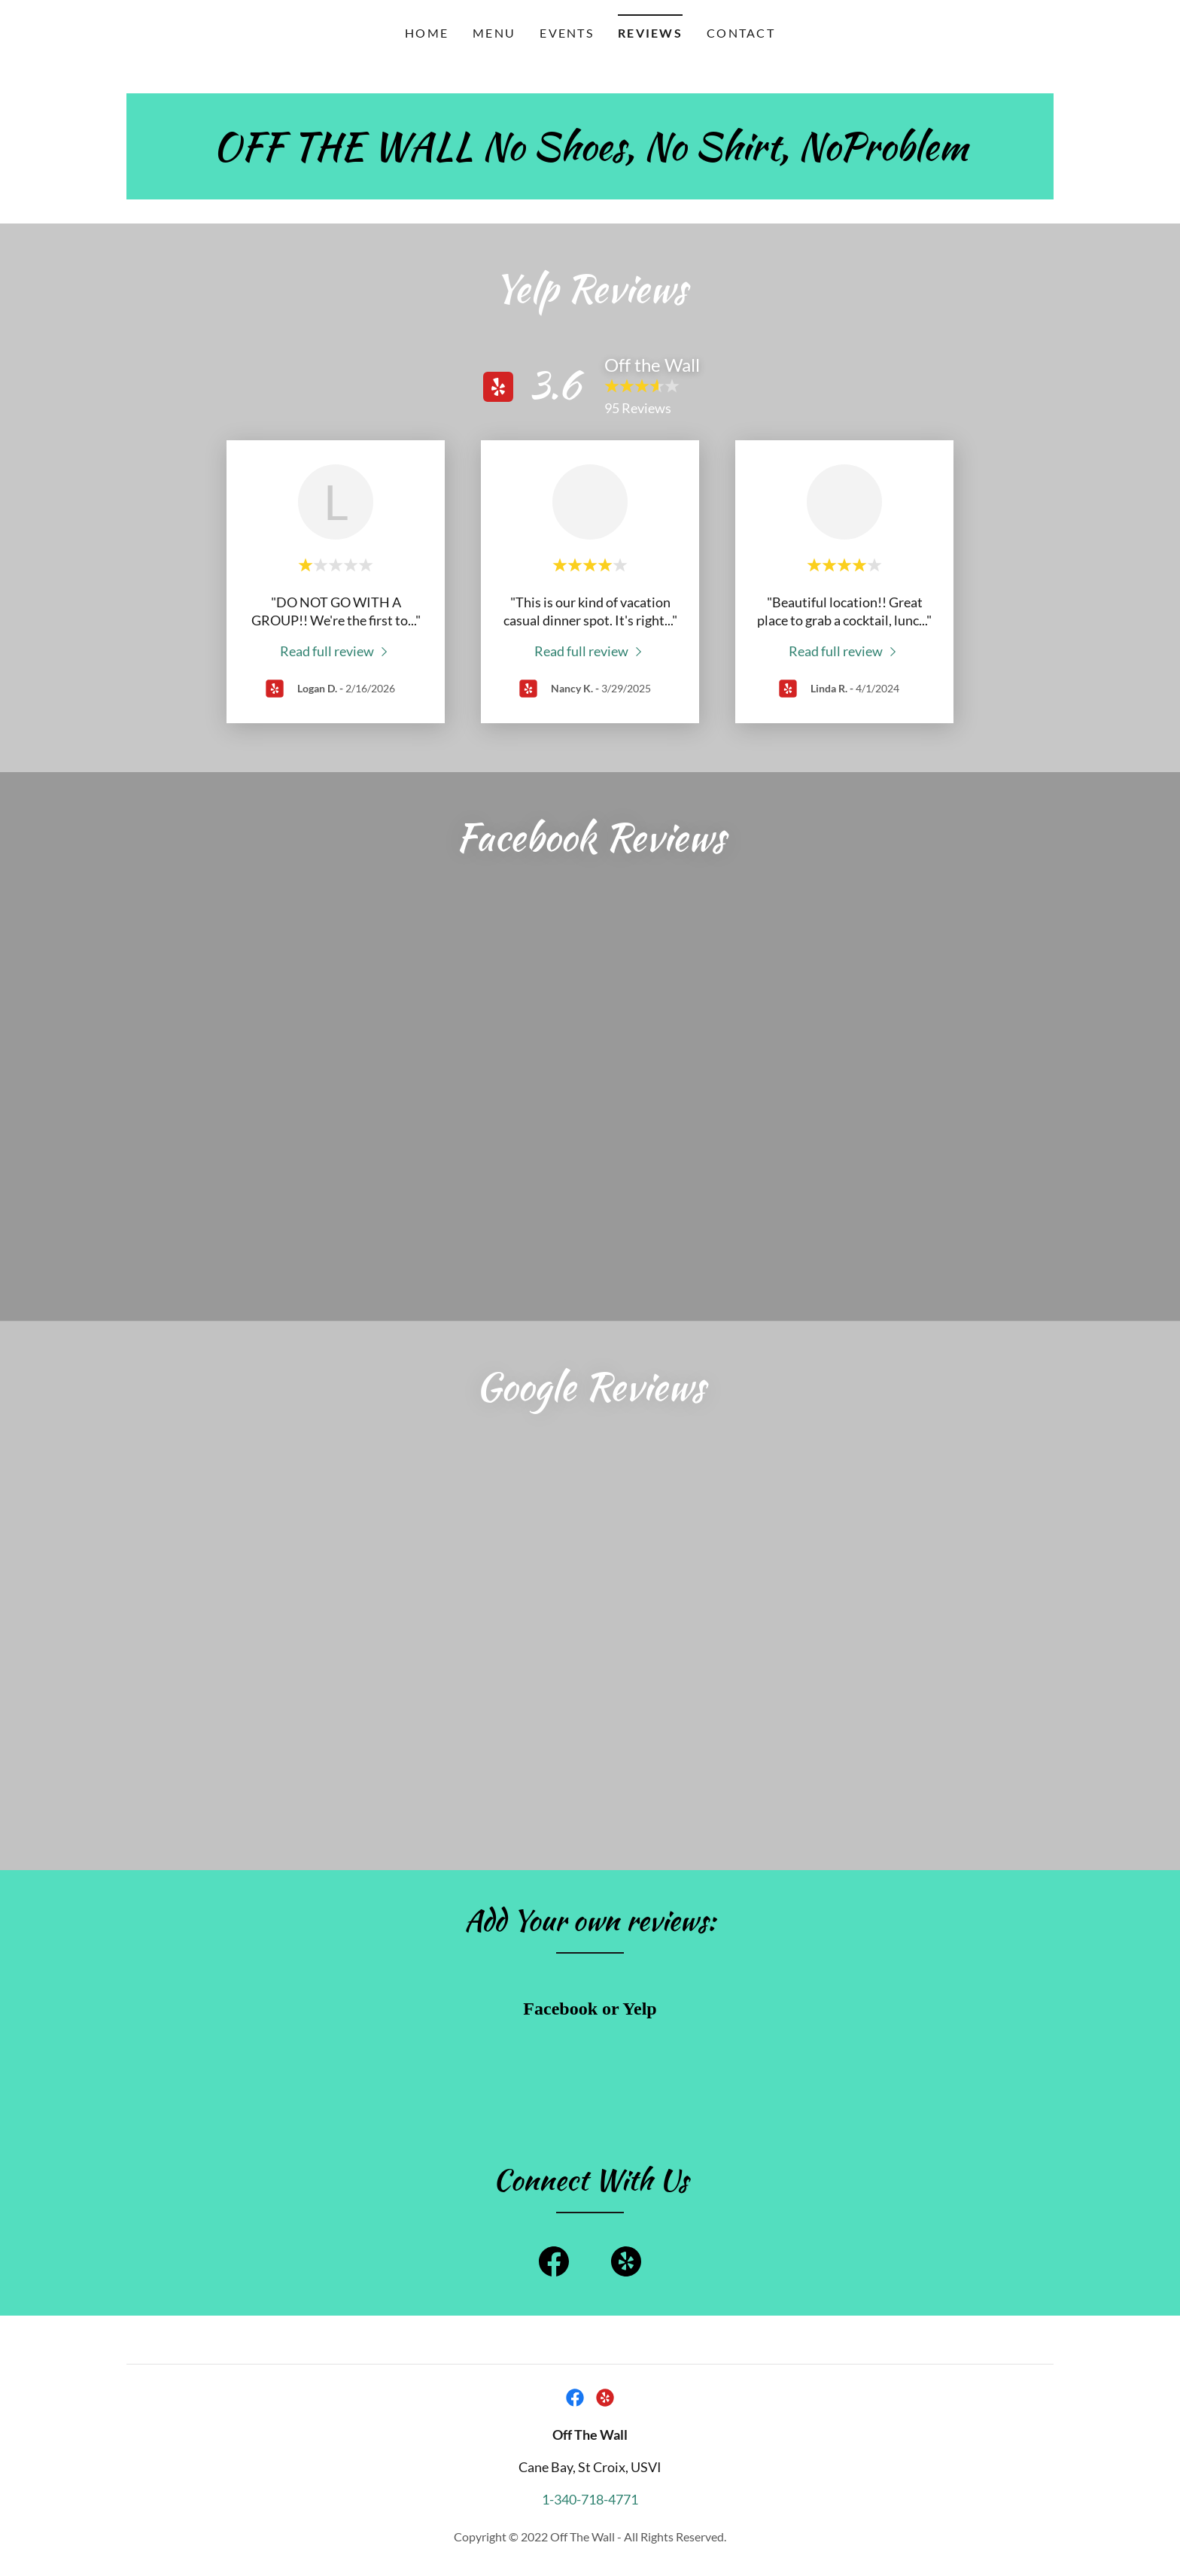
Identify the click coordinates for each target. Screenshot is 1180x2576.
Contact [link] (741, 33)
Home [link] (427, 33)
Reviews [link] (650, 33)
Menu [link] (494, 33)
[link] (590, 154)
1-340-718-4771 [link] (590, 2167)
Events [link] (567, 33)
